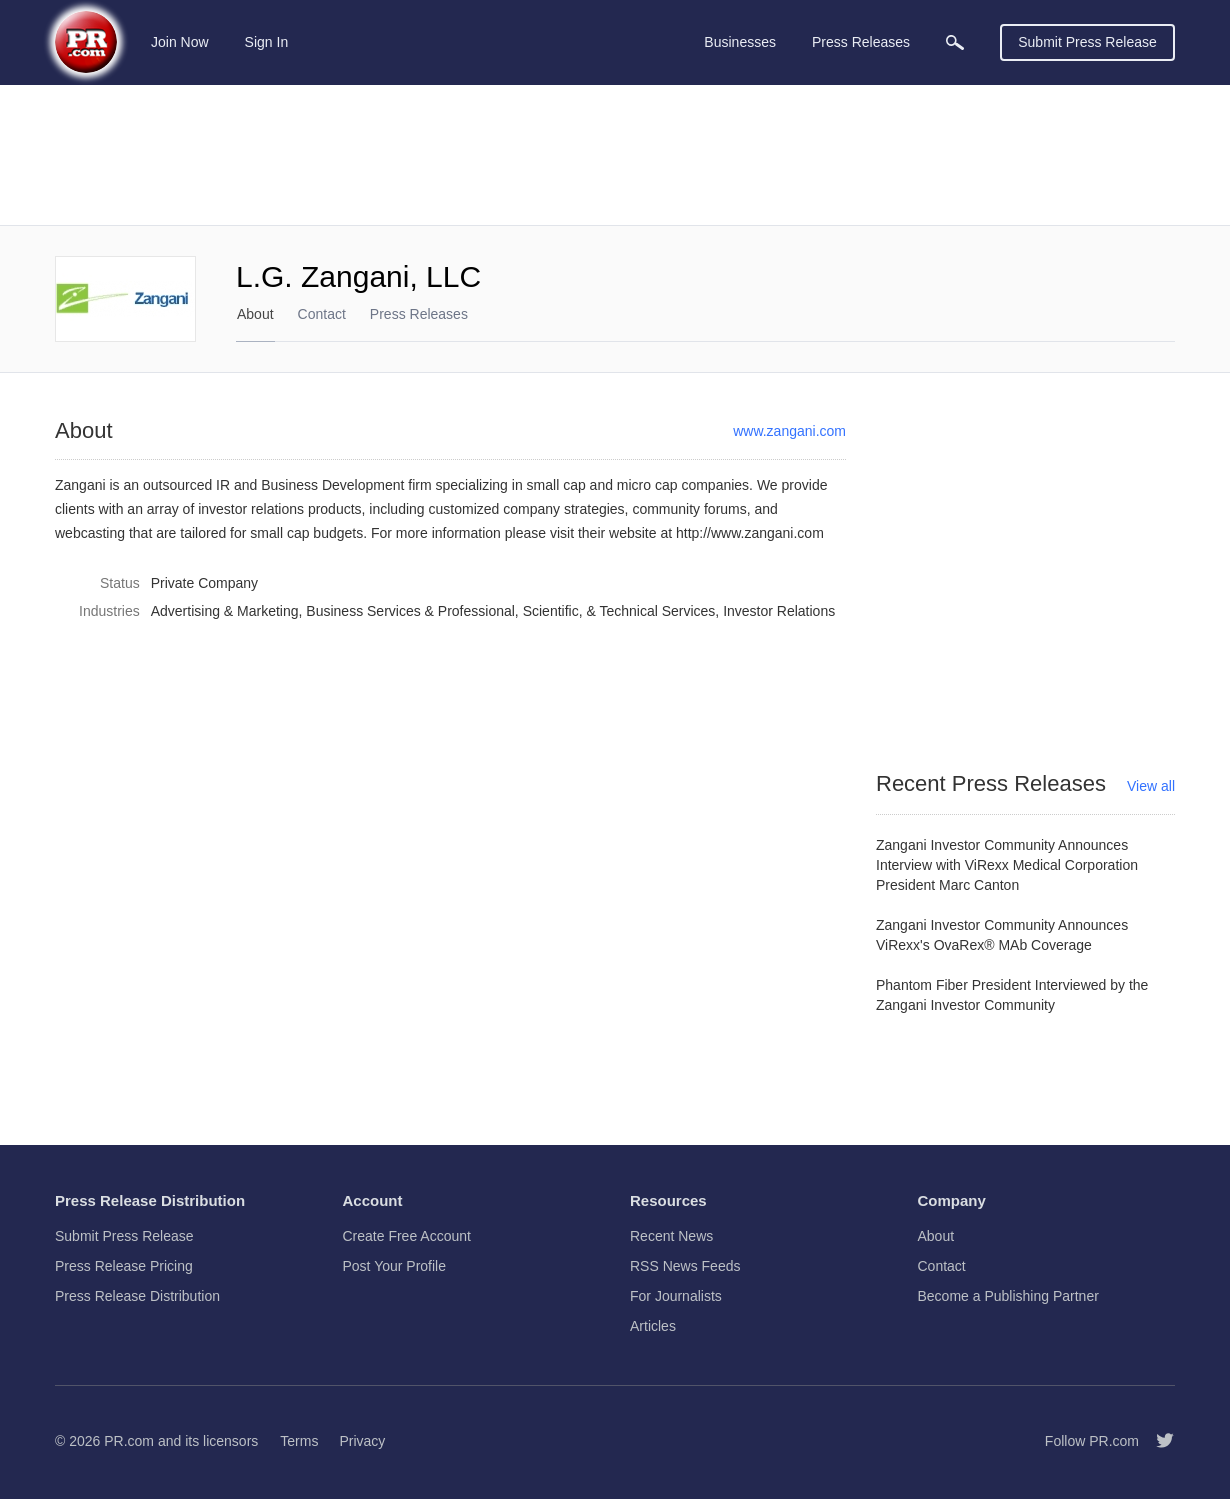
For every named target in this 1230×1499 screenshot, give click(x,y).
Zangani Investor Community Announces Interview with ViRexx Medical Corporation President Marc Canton (1007, 865)
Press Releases (419, 314)
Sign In (267, 42)
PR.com (129, 1441)
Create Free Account (407, 1236)
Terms (299, 1441)
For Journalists (676, 1296)
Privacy (362, 1441)
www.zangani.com (789, 431)
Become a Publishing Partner (1008, 1296)
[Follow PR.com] (1157, 1441)
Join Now (180, 42)
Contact (322, 314)
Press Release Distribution (137, 1296)
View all (1151, 786)
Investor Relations (779, 611)
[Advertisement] (615, 155)
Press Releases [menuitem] (861, 42)
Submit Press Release (1087, 42)
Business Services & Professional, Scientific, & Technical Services (510, 611)
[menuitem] (955, 42)
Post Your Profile (395, 1266)
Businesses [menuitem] (740, 42)
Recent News (671, 1236)
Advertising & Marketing (225, 611)
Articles (653, 1326)
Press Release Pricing (124, 1266)
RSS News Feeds (685, 1266)
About (255, 314)
